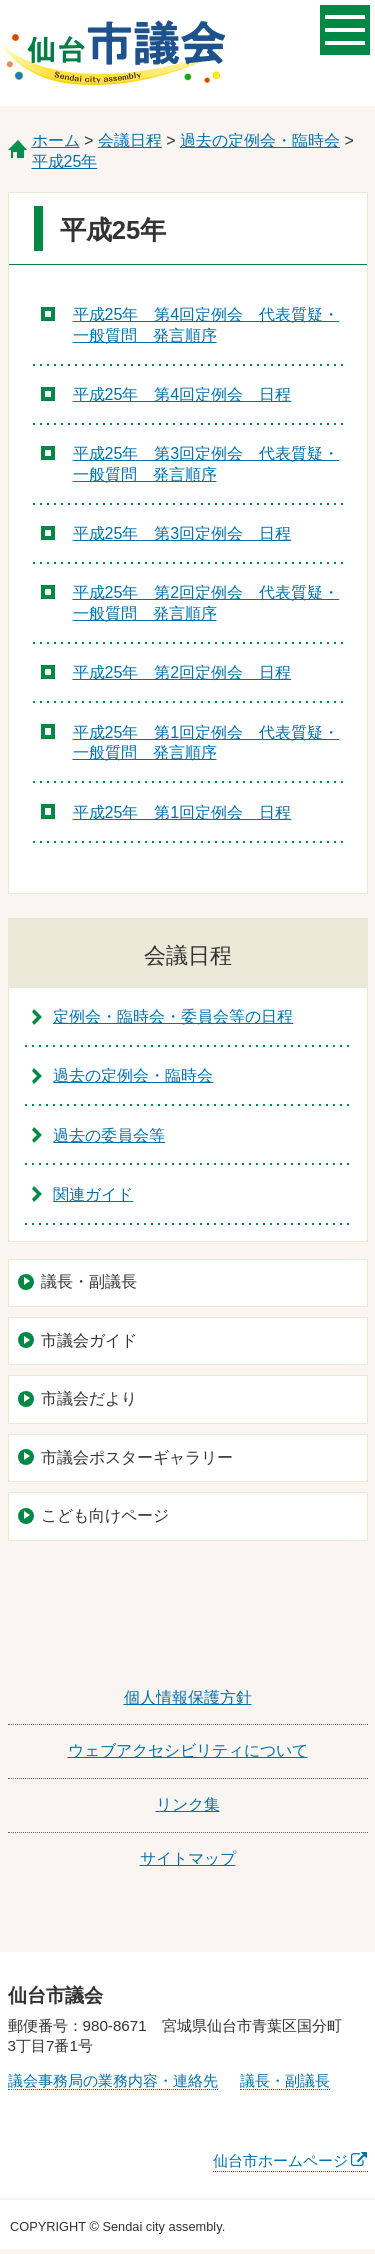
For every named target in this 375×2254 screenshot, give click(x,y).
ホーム (56, 140)
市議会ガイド (89, 1340)
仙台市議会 (114, 53)
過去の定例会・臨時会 (260, 140)
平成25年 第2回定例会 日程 (182, 672)
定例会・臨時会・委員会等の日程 (173, 1016)
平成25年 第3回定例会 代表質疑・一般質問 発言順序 (206, 464)
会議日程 (130, 140)
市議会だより (89, 1398)
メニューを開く (345, 28)
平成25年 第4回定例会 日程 (182, 394)
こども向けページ (105, 1515)
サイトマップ (188, 1858)
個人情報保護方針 (188, 1697)
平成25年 (65, 161)
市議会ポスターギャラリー (137, 1457)
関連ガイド (93, 1194)
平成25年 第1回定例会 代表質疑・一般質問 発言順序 (206, 743)
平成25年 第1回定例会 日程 (182, 812)
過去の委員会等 (109, 1135)
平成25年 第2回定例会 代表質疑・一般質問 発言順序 (206, 603)
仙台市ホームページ (280, 2160)
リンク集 (188, 1804)
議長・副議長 (89, 1281)
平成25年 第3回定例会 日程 (182, 533)
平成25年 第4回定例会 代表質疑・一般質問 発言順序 (206, 325)
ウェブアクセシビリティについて (188, 1750)
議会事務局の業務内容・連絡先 (113, 2080)
